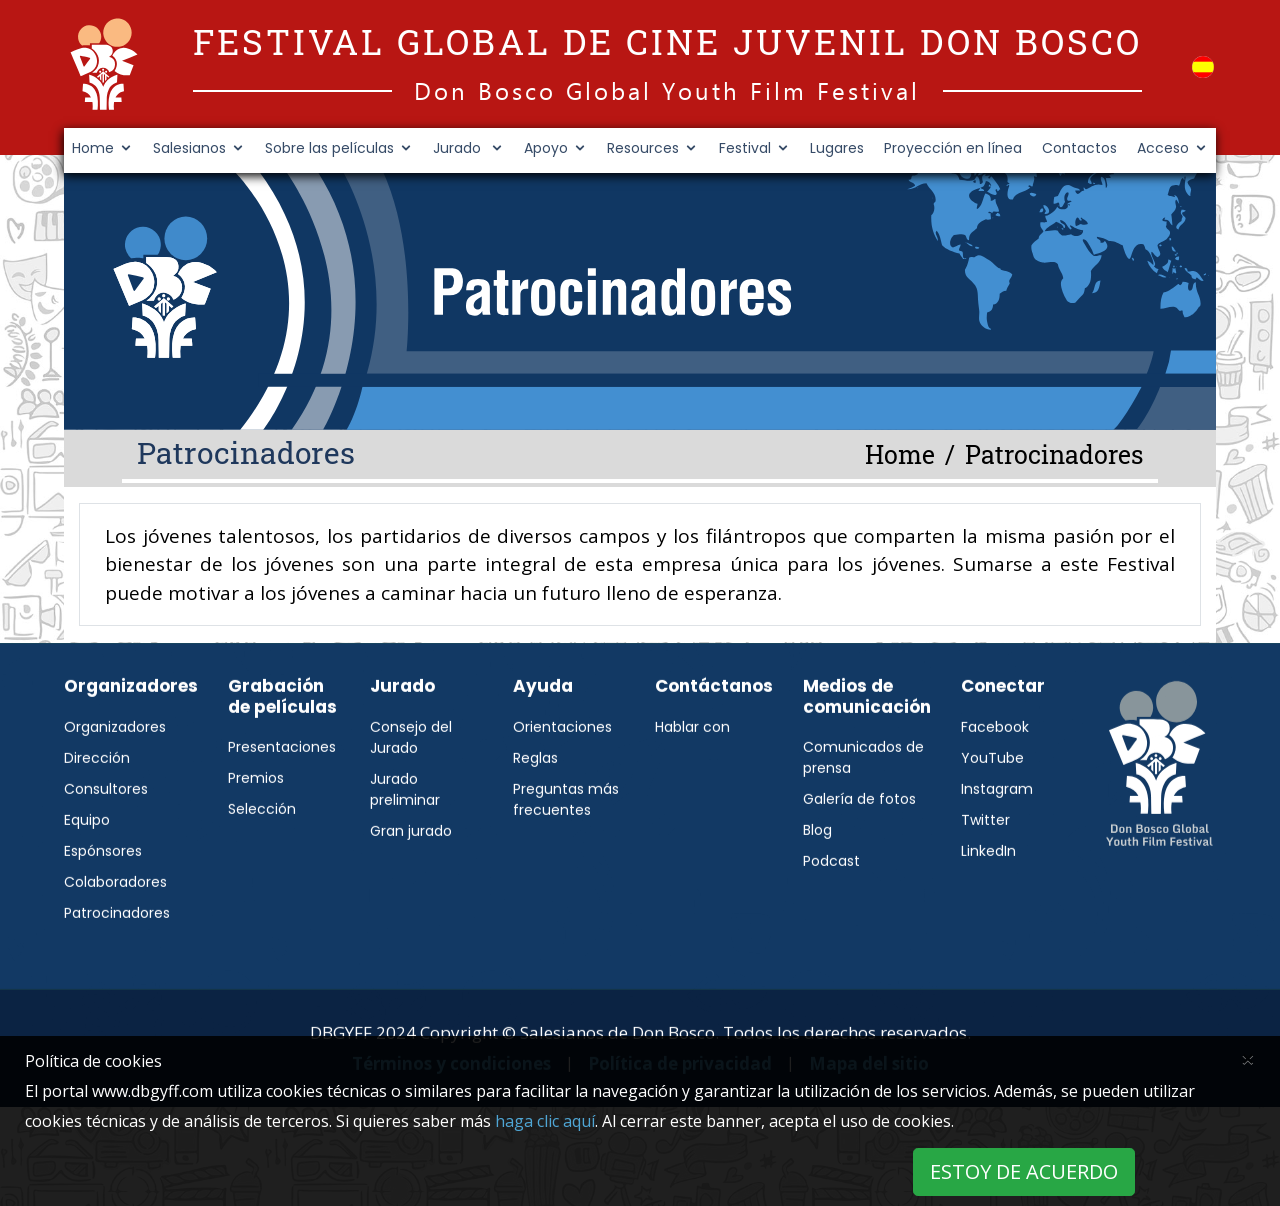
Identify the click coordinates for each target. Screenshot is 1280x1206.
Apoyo (546, 148)
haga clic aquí (545, 1121)
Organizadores (115, 776)
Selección (262, 858)
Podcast (831, 910)
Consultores (106, 838)
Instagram (997, 838)
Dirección (97, 807)
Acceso (1163, 148)
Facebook (995, 776)
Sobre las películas (329, 148)
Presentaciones (282, 796)
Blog (817, 879)
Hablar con (692, 776)
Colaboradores (115, 931)
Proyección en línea (953, 148)
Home (93, 148)
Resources (643, 148)
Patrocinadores (117, 962)
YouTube (992, 807)
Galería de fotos (859, 848)
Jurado (459, 148)
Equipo (87, 869)
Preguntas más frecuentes (566, 848)
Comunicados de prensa (863, 806)
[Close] (1248, 1058)
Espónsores (103, 900)
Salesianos (189, 148)
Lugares (837, 148)
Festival (745, 148)
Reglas (535, 807)
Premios (256, 827)
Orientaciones (562, 776)
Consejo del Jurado (411, 786)
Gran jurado (411, 880)
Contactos (1079, 148)
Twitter (985, 869)
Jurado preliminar (405, 838)
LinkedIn (988, 900)
